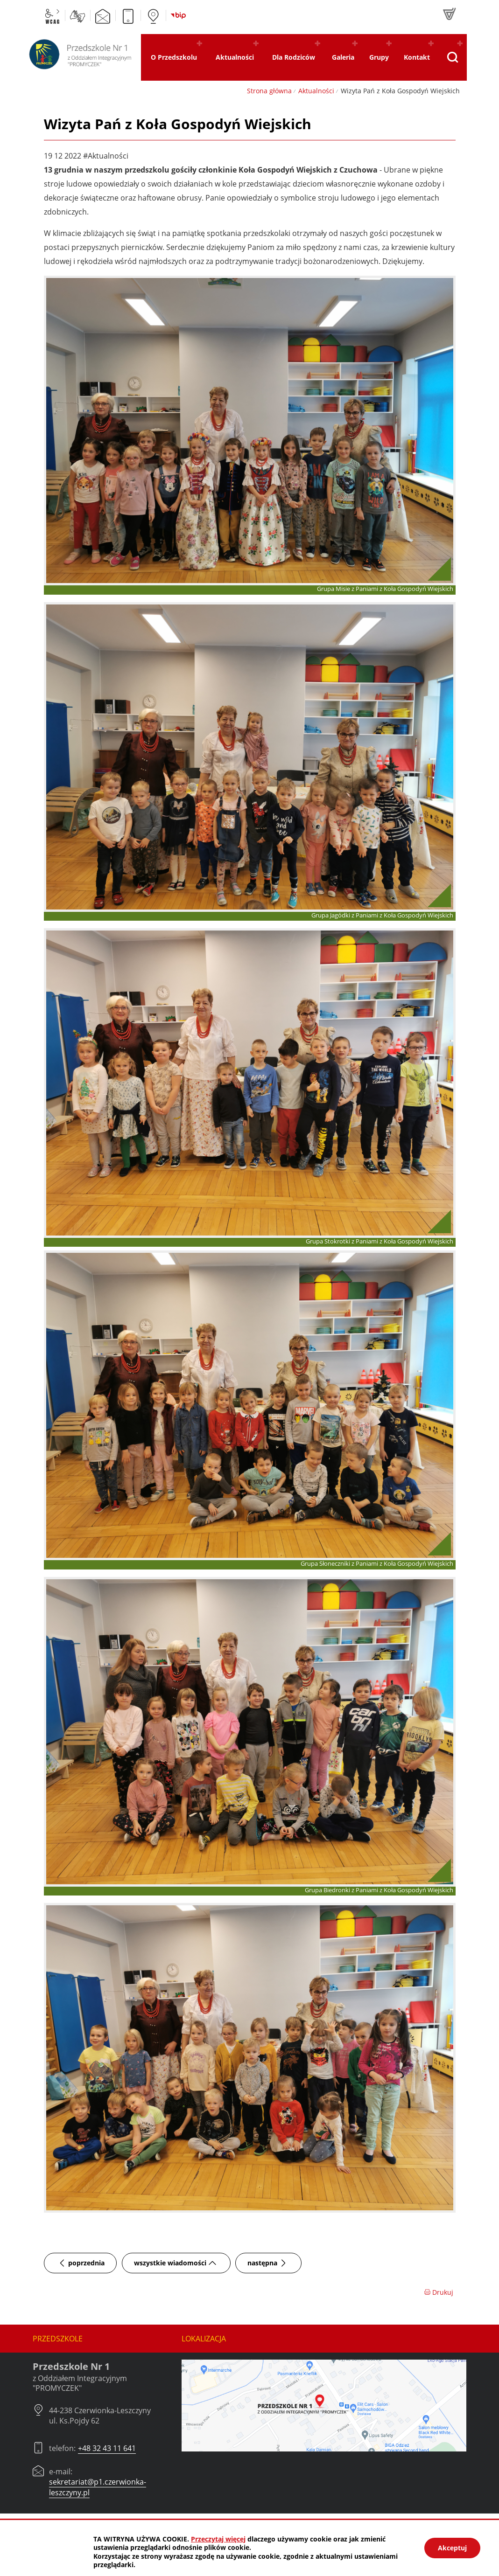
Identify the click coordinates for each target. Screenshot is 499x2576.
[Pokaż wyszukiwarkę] (452, 57)
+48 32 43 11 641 (107, 2448)
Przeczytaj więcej (218, 2538)
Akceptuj (452, 2547)
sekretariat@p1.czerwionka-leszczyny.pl (97, 2487)
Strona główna (269, 90)
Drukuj (438, 2292)
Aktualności (316, 90)
